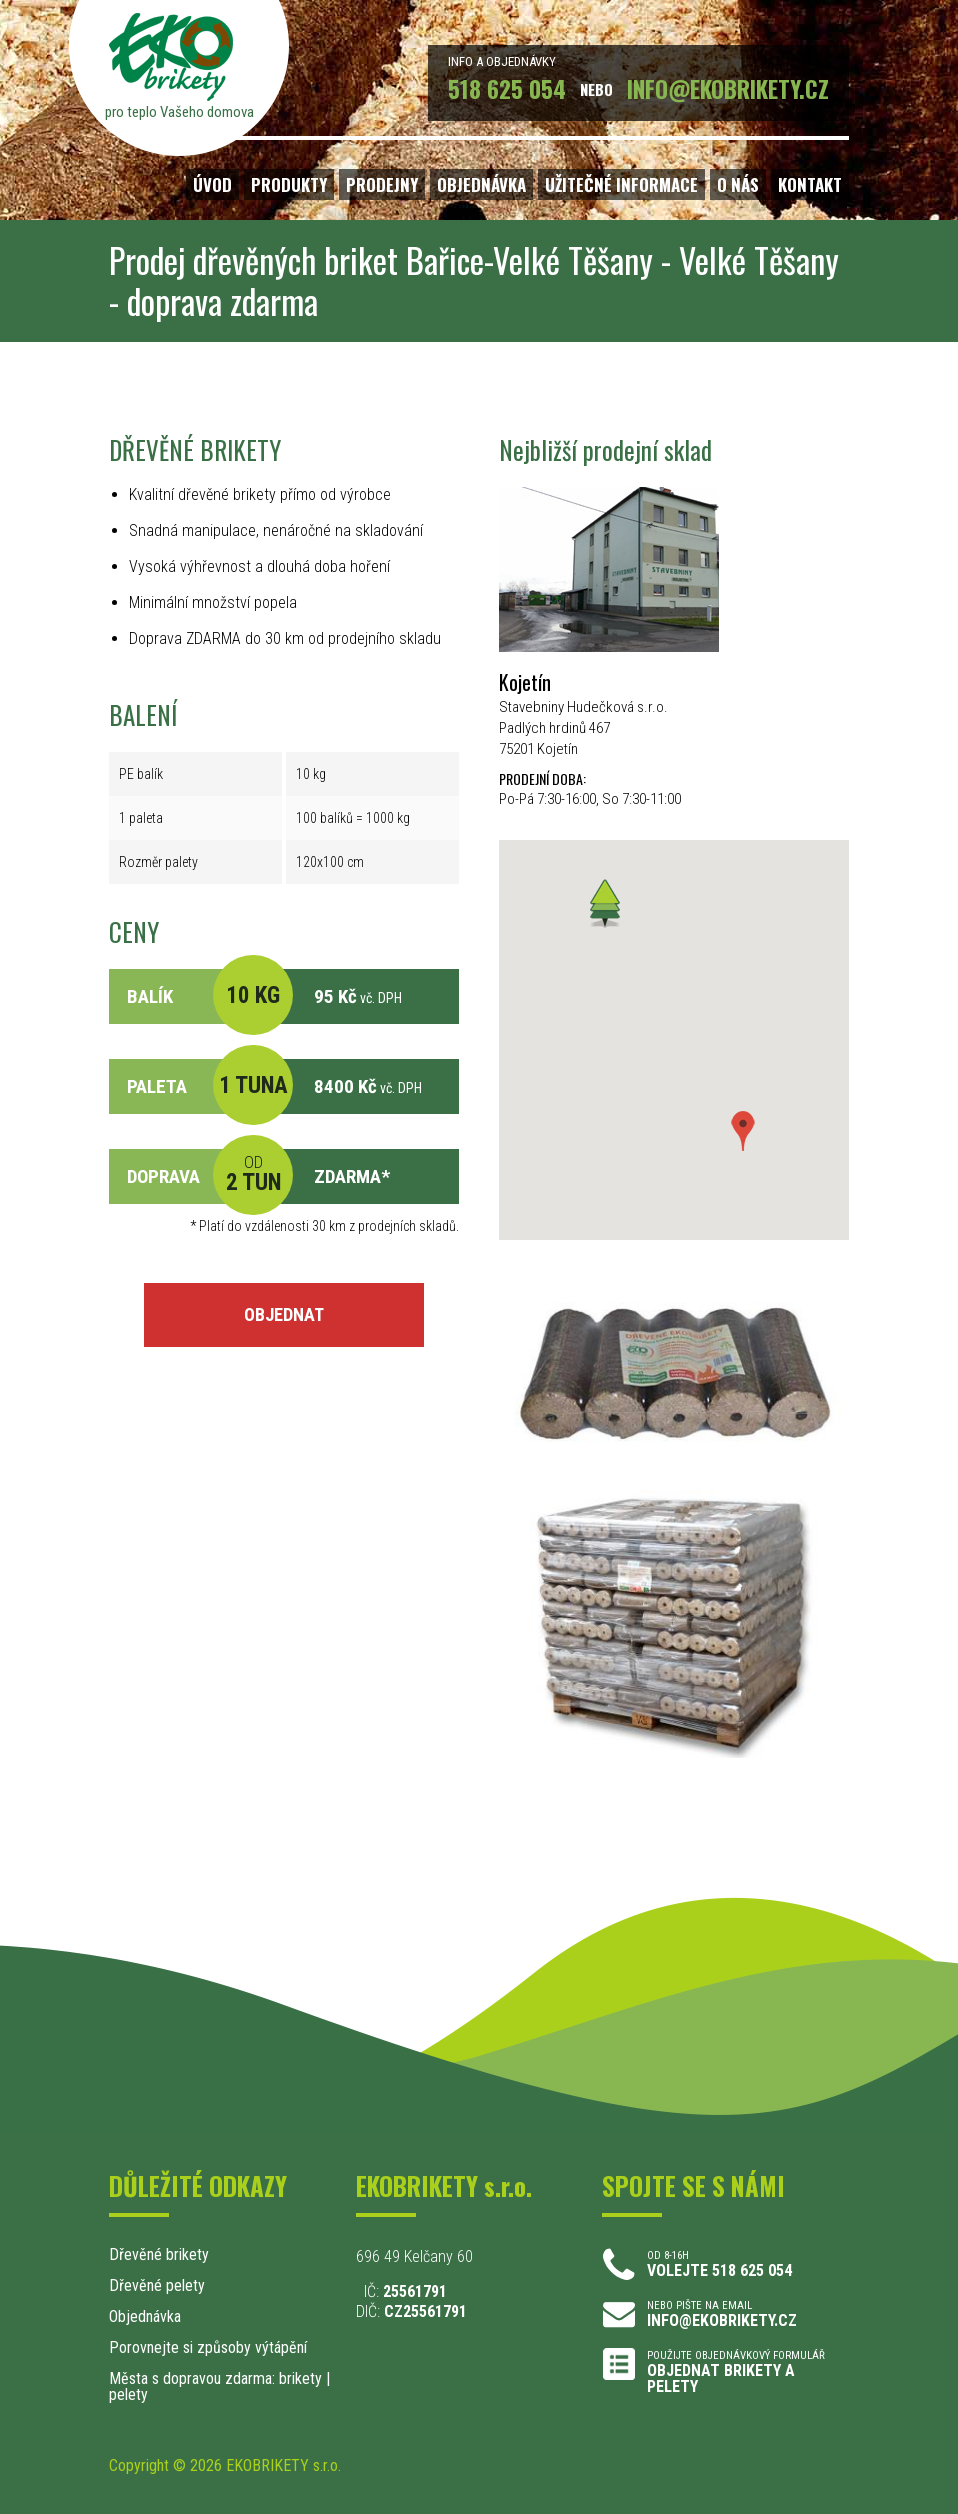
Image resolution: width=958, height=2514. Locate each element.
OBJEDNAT (284, 1314)
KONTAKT (810, 184)
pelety (128, 2394)
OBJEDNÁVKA (481, 184)
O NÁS (738, 184)
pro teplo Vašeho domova (179, 112)
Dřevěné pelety (157, 2285)
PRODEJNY (382, 184)
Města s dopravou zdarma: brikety (215, 2378)
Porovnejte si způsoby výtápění (208, 2347)
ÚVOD (212, 184)
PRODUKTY (289, 184)
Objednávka (145, 2316)
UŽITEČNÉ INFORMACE (621, 184)
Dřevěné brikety (159, 2254)
